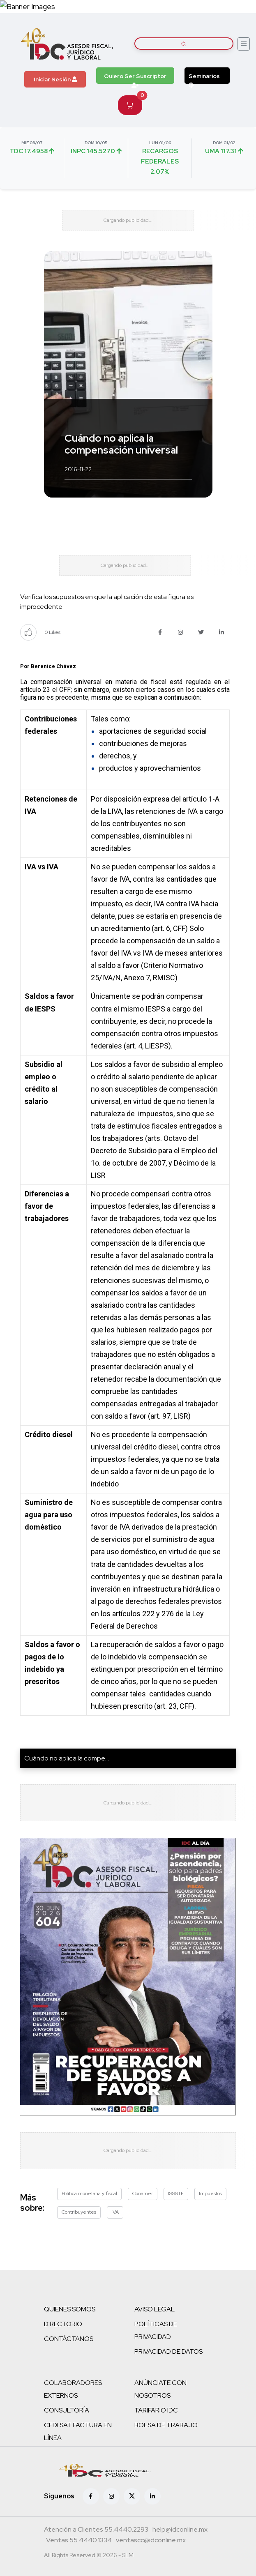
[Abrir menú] (244, 44)
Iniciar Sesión (55, 79)
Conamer (142, 2193)
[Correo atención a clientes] (180, 2530)
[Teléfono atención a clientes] (96, 2530)
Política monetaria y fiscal (89, 2193)
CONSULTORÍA (66, 2410)
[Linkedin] (152, 2496)
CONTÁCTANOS (68, 2338)
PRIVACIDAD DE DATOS (168, 2351)
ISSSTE (176, 2193)
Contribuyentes (79, 2212)
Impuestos (210, 2193)
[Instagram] (111, 2496)
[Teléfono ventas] (79, 2541)
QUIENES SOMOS (69, 2309)
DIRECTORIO (63, 2324)
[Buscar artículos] (184, 43)
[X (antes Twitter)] (132, 2496)
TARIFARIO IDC (156, 2410)
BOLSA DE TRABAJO (166, 2425)
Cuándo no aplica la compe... (66, 1758)
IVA (115, 2212)
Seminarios (204, 78)
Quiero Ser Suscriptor (135, 78)
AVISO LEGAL (154, 2309)
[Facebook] (91, 2496)
